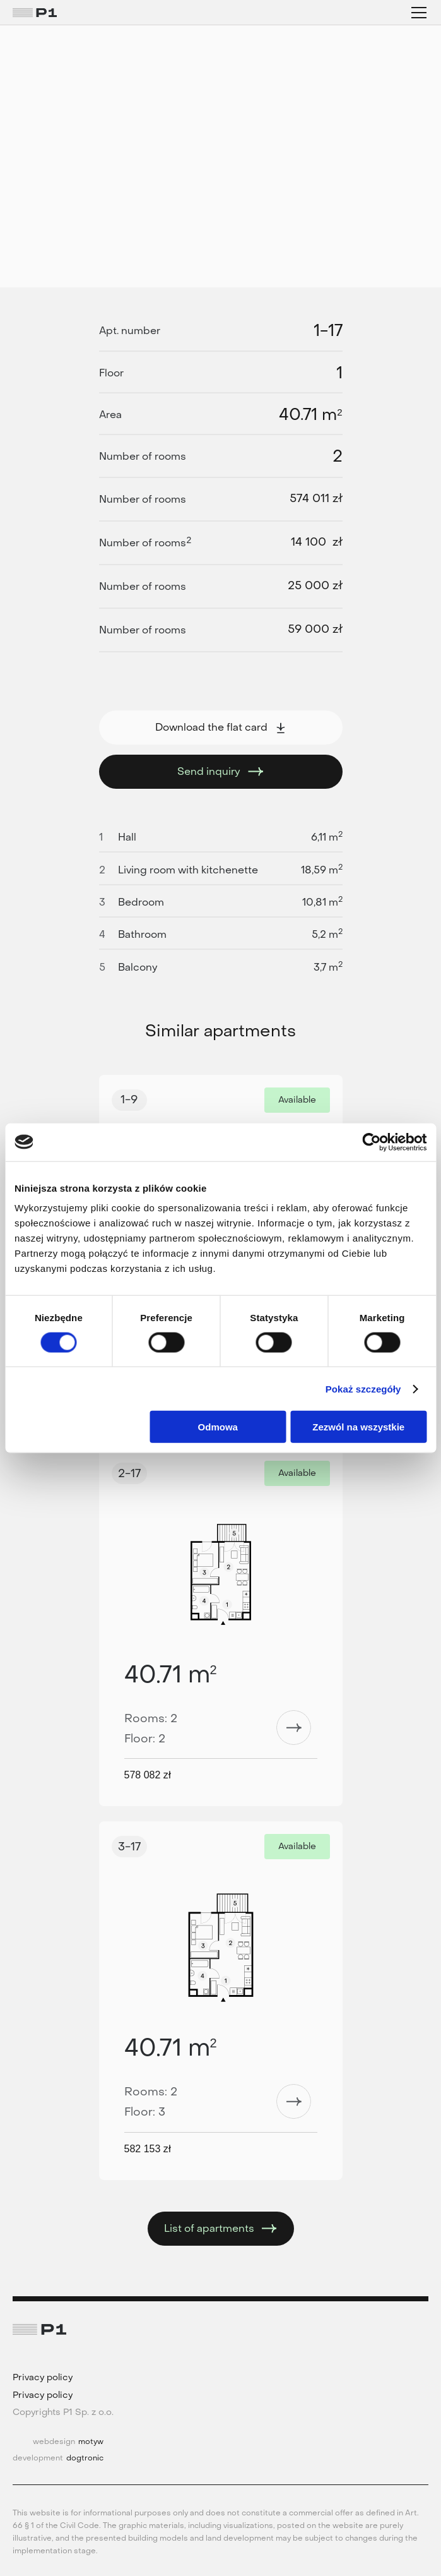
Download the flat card (220, 727)
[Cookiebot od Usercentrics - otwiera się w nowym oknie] (371, 1141)
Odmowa (218, 1427)
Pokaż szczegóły (363, 1388)
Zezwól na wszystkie (358, 1427)
